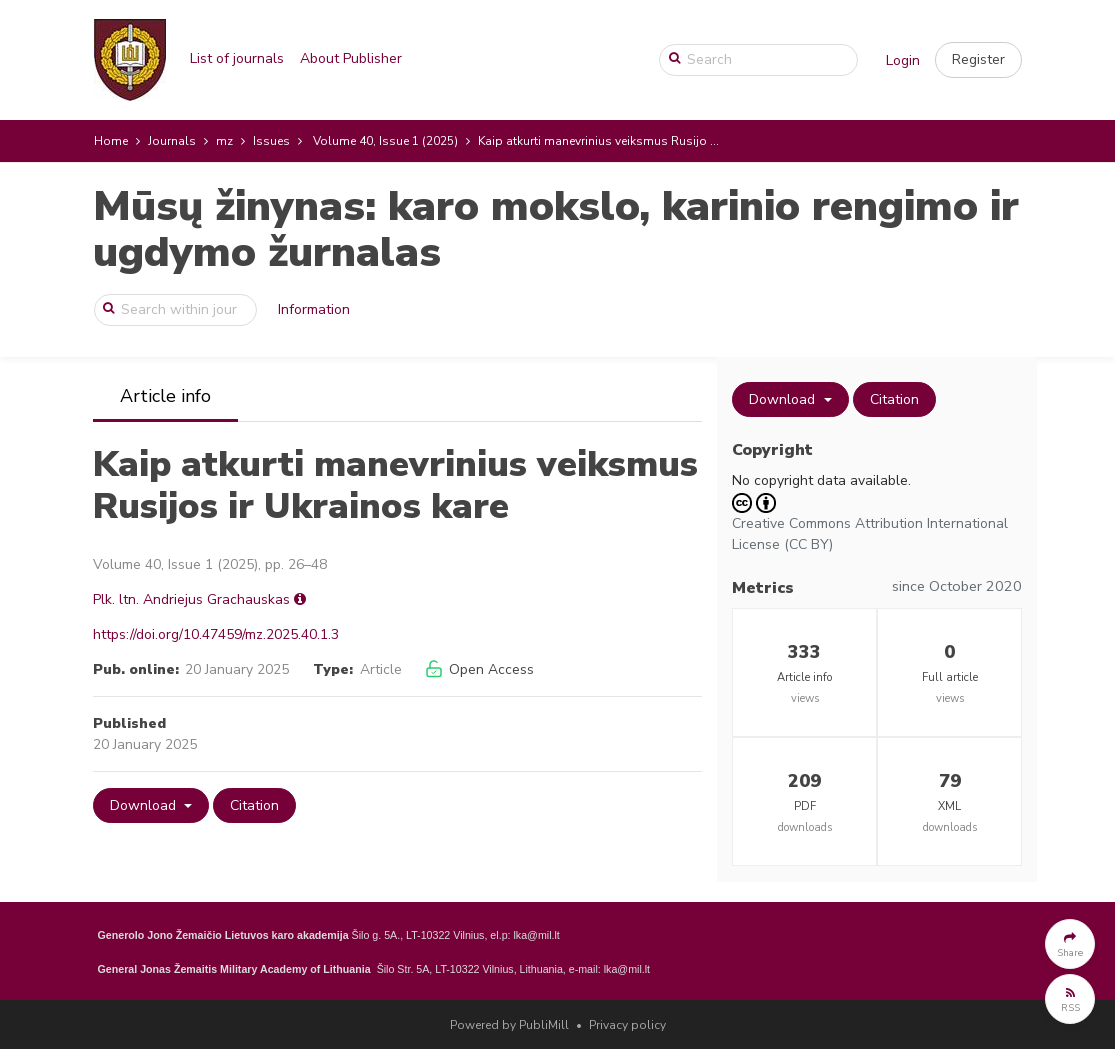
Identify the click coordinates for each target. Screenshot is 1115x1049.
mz (224, 141)
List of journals (237, 58)
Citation (254, 805)
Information (314, 309)
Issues (271, 141)
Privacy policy (627, 1025)
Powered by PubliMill (509, 1025)
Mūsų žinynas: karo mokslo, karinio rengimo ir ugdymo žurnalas (556, 229)
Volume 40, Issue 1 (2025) (385, 141)
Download (145, 805)
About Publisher (351, 58)
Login (903, 60)
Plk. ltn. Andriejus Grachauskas (191, 599)
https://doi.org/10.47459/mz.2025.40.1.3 (216, 634)
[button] (978, 60)
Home (111, 141)
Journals (172, 141)
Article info (165, 396)
